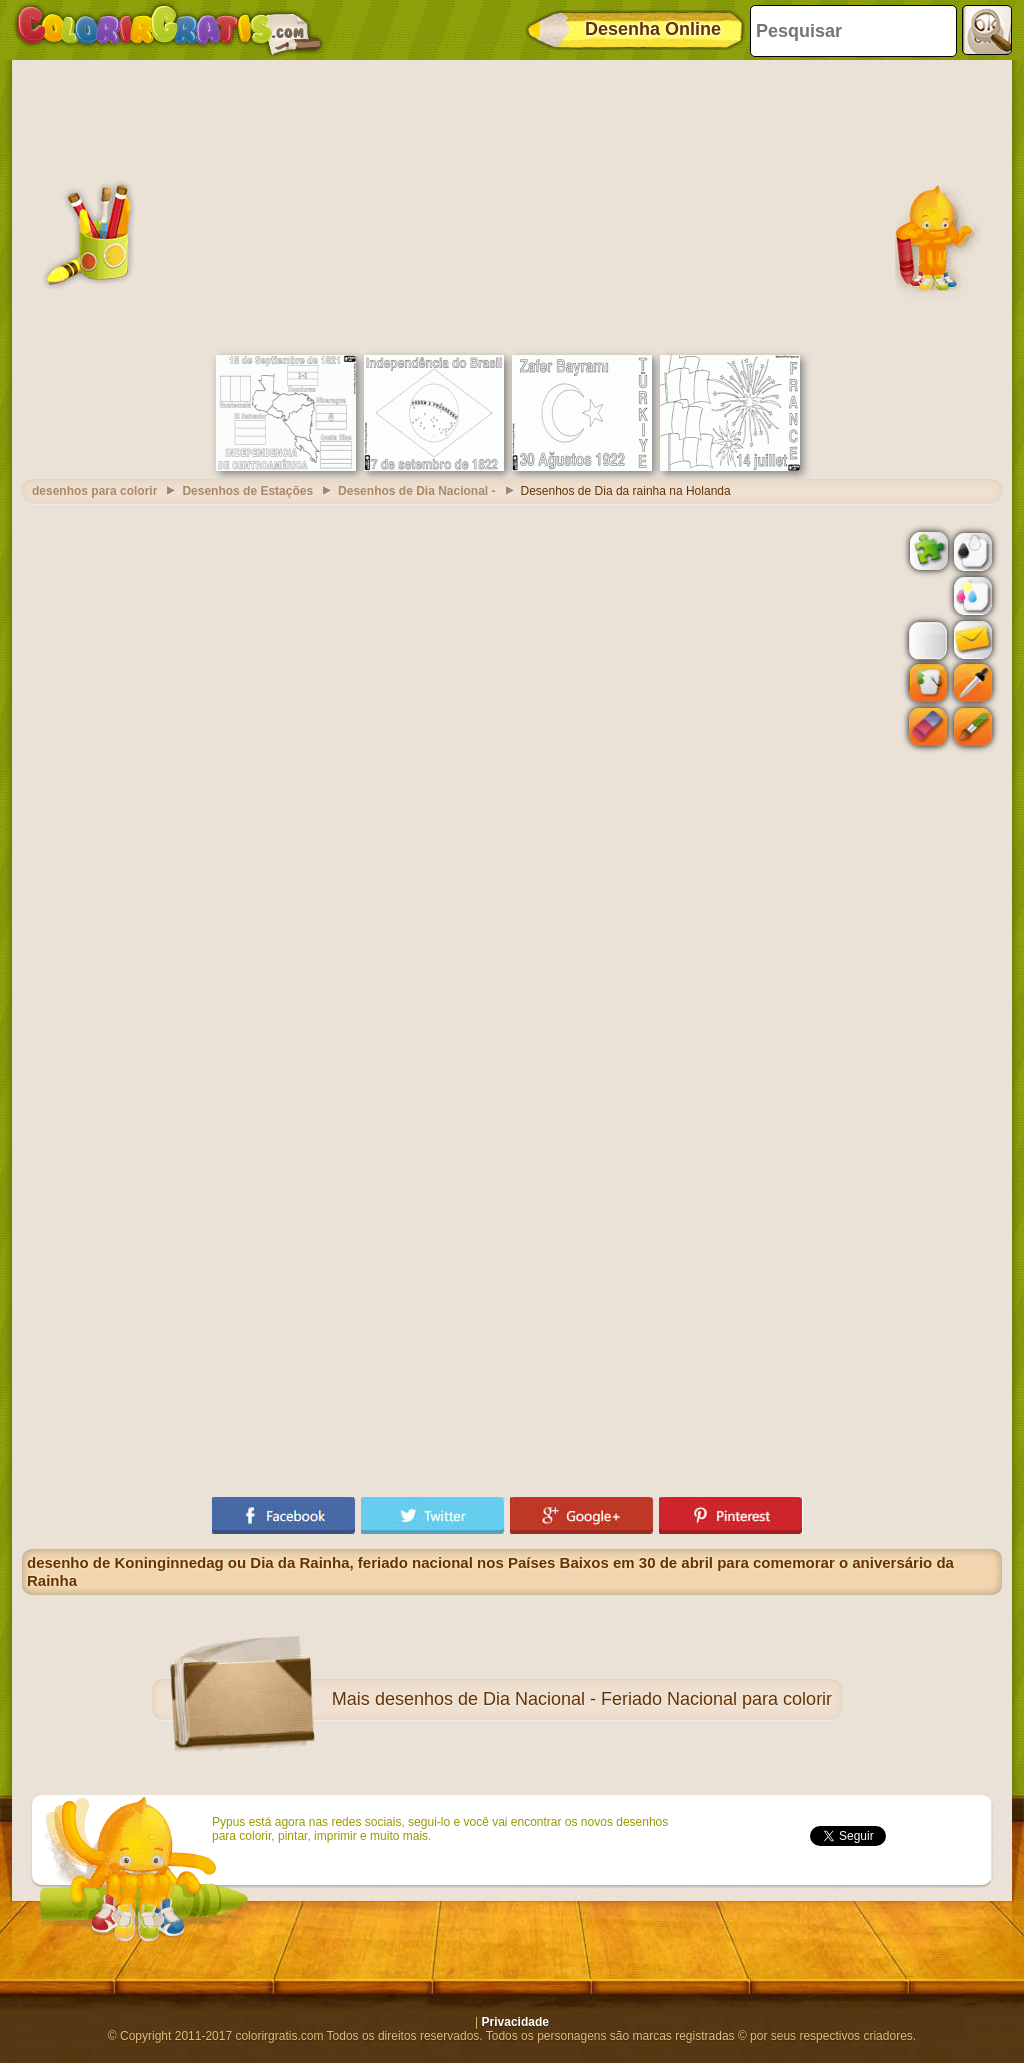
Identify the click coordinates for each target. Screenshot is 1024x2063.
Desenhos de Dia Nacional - (416, 491)
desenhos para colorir (94, 491)
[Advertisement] (512, 205)
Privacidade (515, 2022)
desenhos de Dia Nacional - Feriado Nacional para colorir (603, 1699)
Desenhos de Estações (247, 491)
